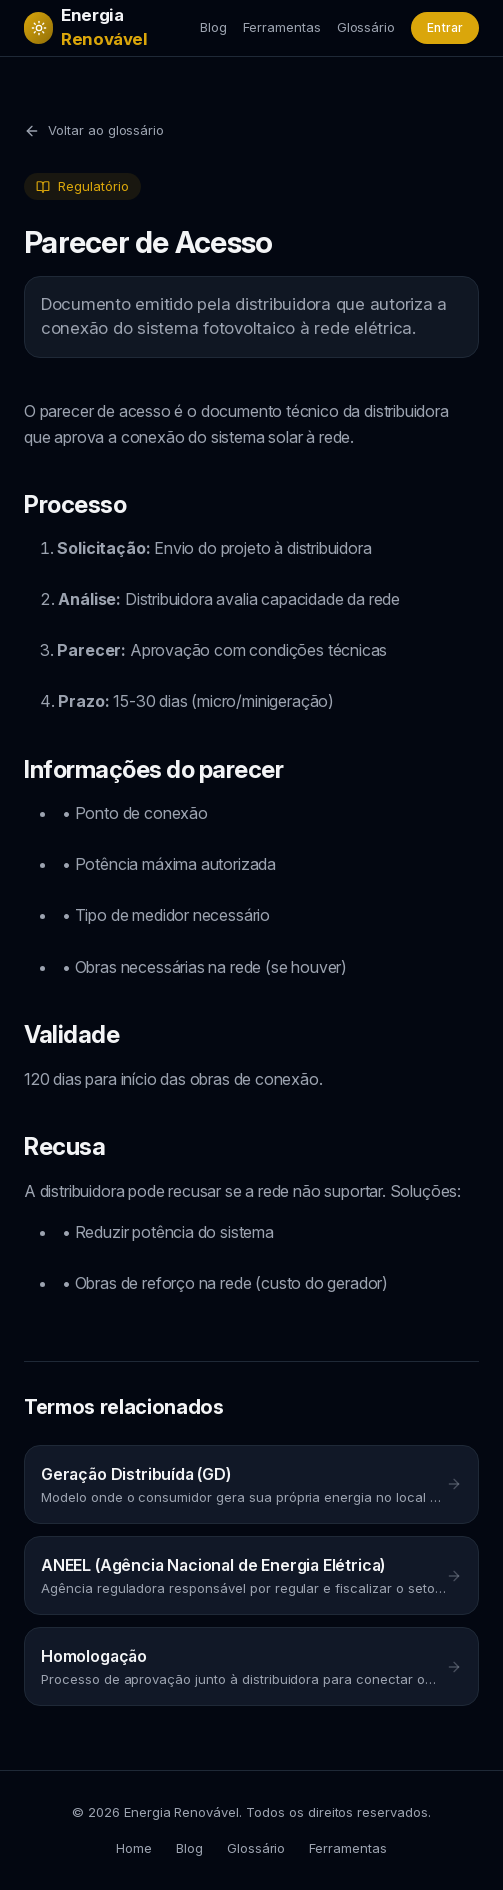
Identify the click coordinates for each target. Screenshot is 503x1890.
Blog (213, 27)
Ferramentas (282, 27)
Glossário (366, 27)
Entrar (445, 27)
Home (134, 1848)
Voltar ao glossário (94, 130)
